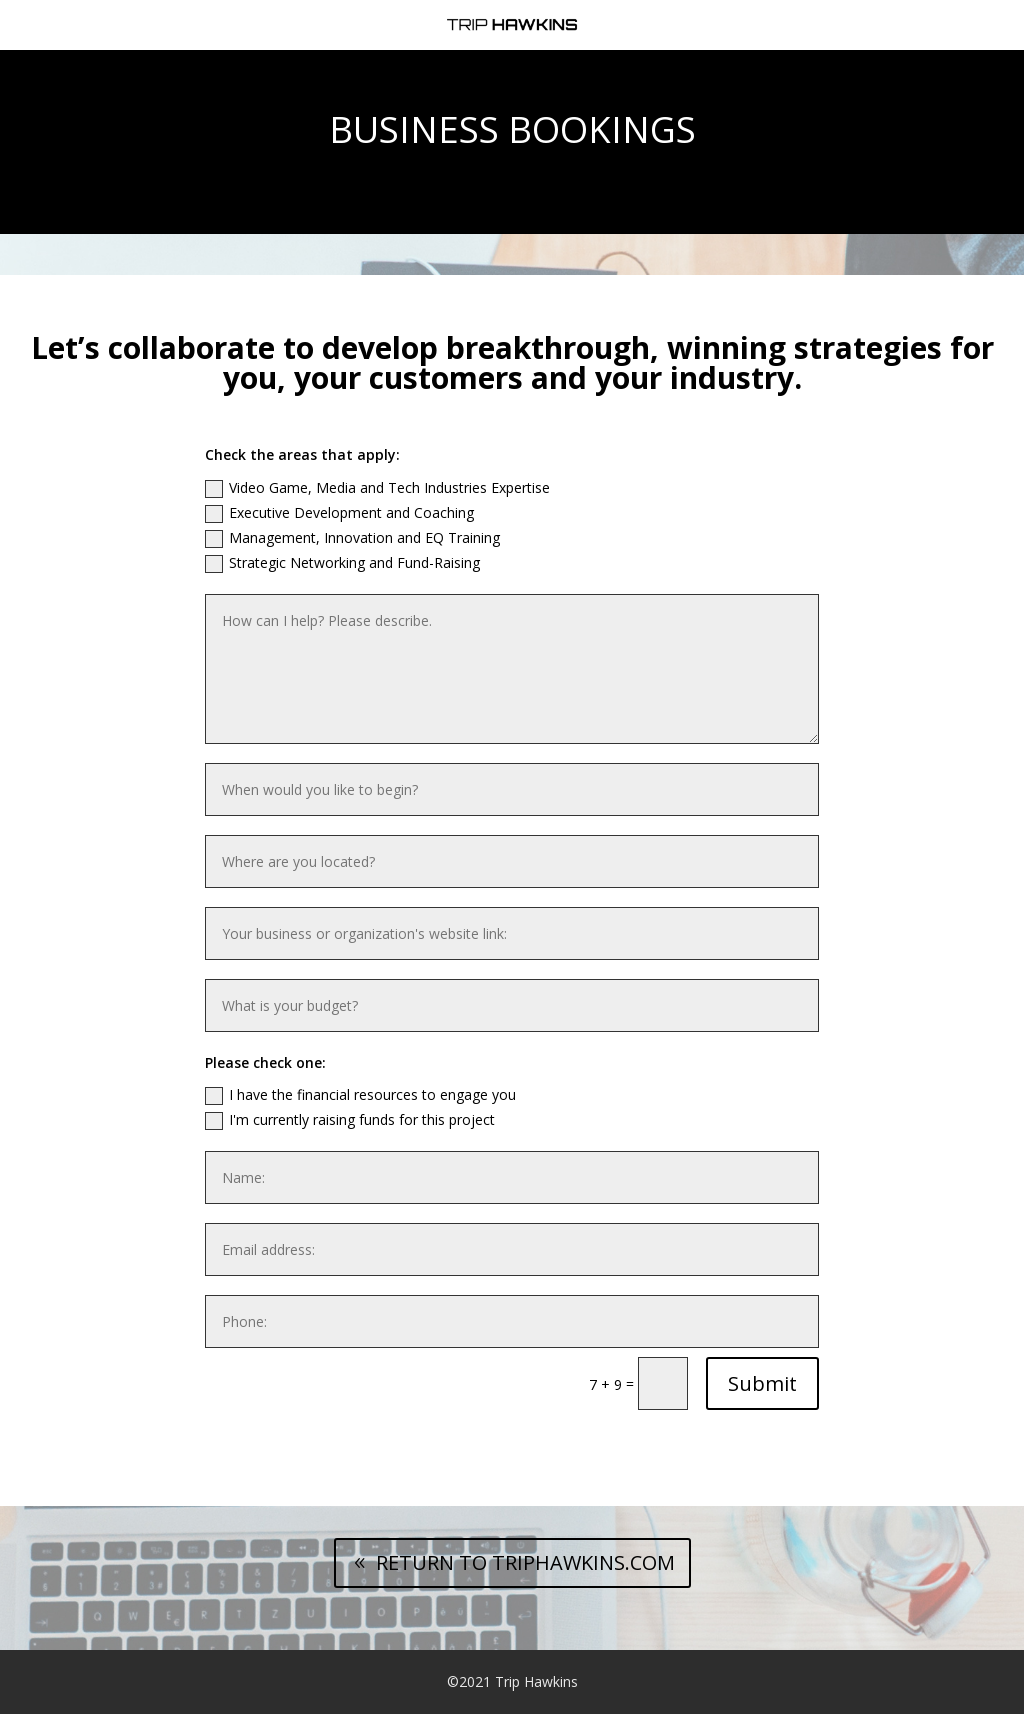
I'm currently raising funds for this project (350, 1120)
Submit (762, 1383)
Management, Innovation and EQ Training (352, 538)
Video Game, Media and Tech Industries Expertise (377, 488)
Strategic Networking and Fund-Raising (342, 563)
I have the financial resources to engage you (360, 1095)
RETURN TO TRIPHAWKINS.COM (525, 1562)
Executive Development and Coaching (339, 513)
